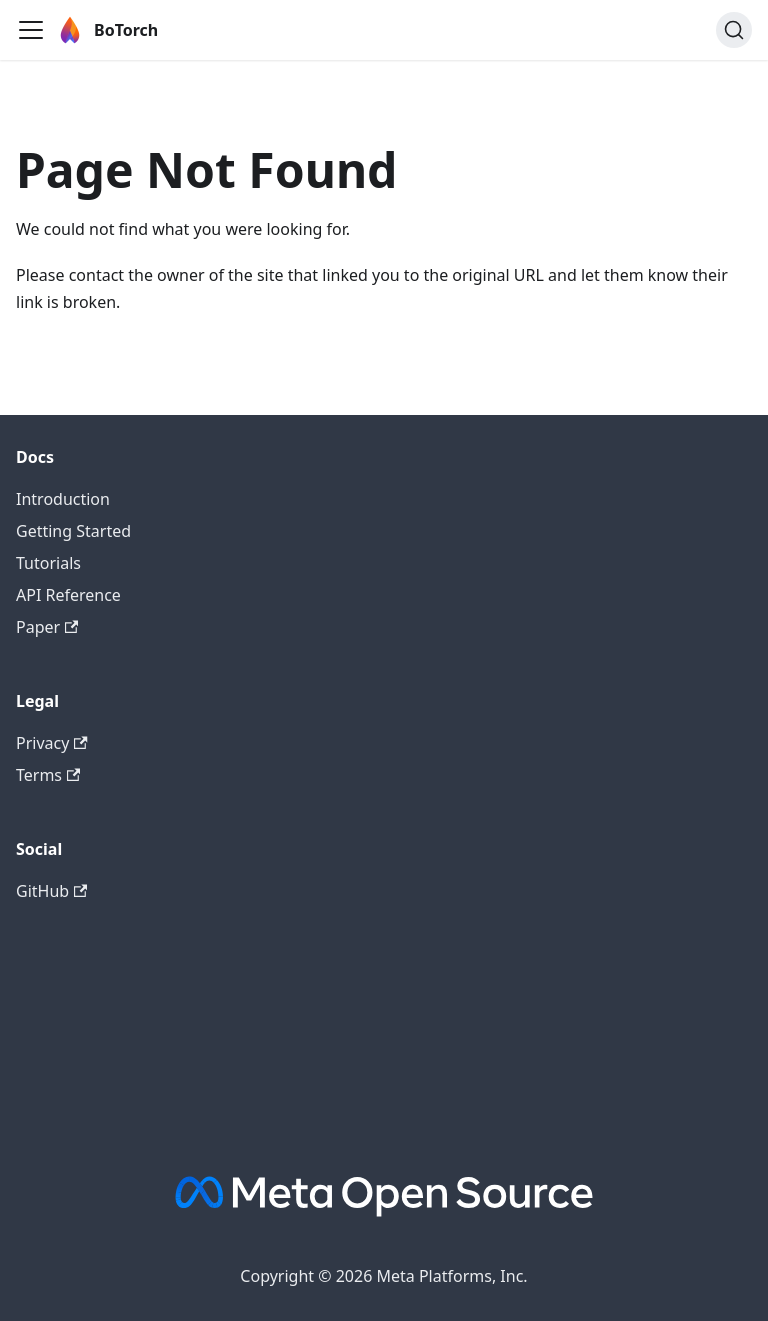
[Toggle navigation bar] (31, 30)
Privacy (52, 743)
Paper (47, 627)
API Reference (68, 595)
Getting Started (73, 531)
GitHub (51, 891)
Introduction (63, 499)
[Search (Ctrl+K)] (734, 30)
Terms (48, 775)
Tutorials (48, 563)
